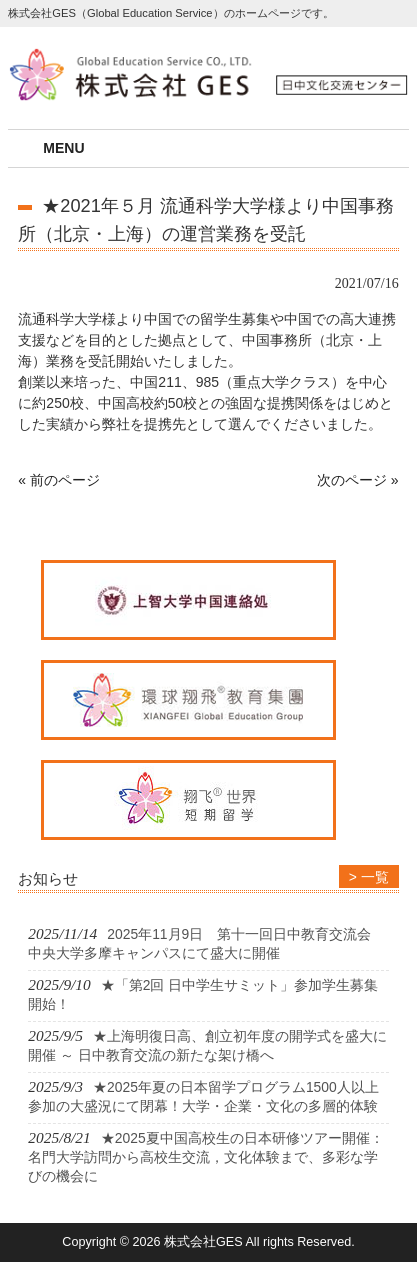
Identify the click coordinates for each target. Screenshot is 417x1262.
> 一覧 (369, 877)
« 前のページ (59, 480)
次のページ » (358, 480)
